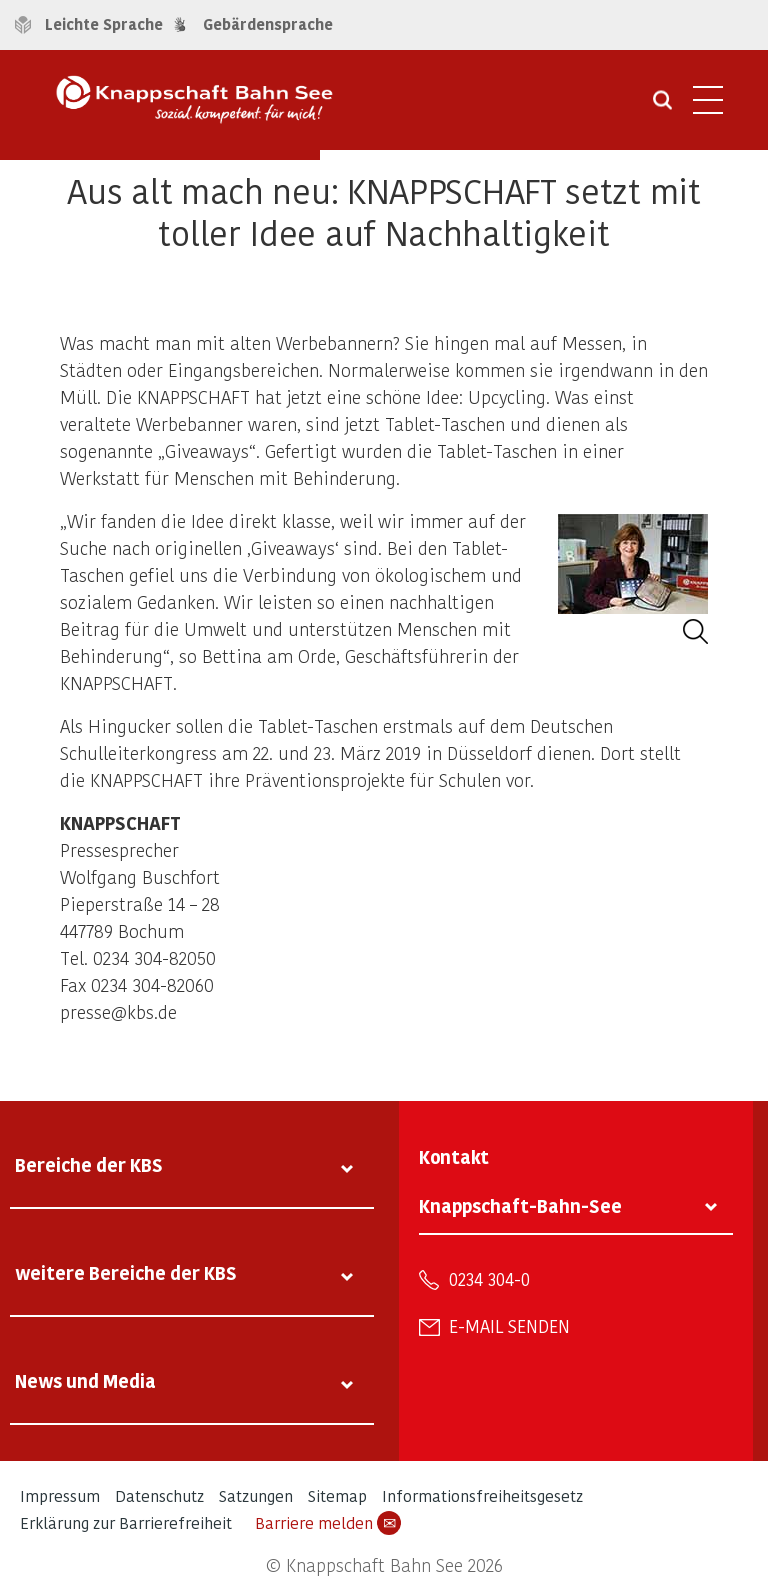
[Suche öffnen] (662, 107)
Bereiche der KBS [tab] (89, 1164)
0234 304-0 (489, 1279)
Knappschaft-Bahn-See (520, 1205)
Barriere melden (328, 1523)
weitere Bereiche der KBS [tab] (126, 1272)
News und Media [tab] (85, 1380)
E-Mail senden (509, 1326)
